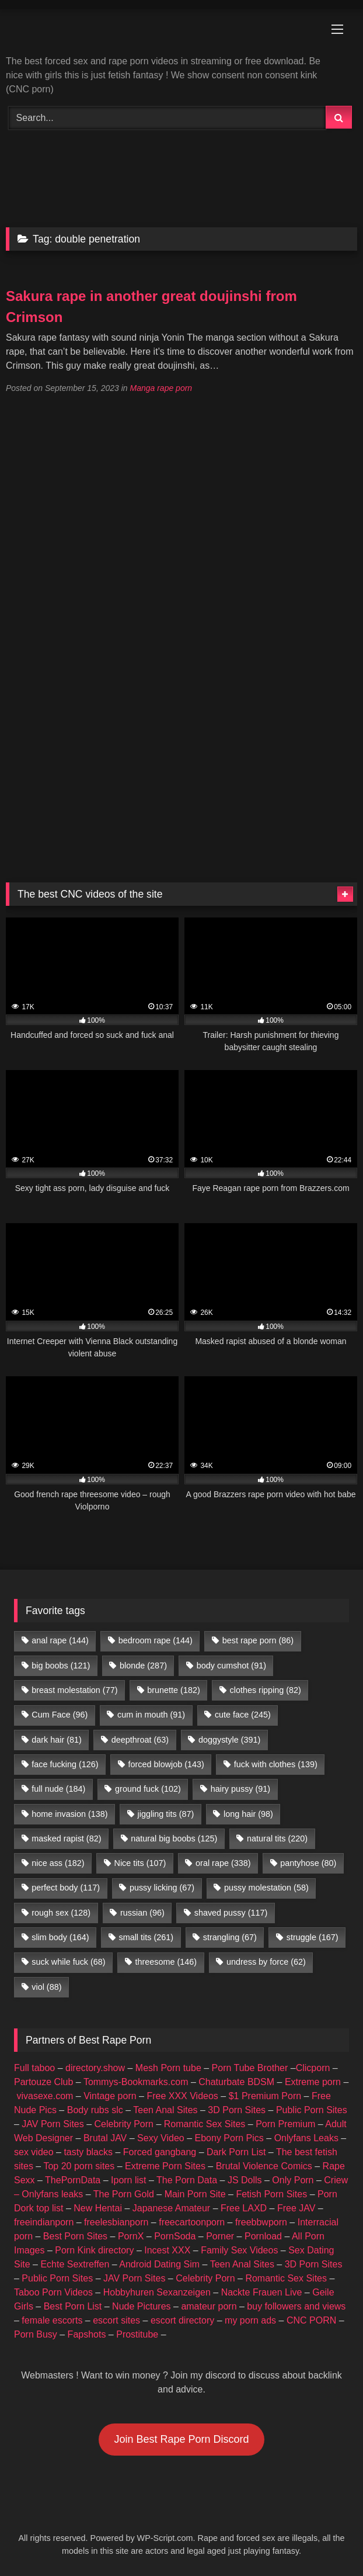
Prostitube (137, 2334)
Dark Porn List (236, 2152)
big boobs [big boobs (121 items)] (61, 1665)
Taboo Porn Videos (53, 2292)
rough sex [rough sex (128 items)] (61, 1912)
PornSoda (175, 2236)
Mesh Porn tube (168, 2068)
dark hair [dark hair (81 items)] (57, 1739)
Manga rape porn (161, 388)
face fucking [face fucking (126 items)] (65, 1764)
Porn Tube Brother (250, 2068)
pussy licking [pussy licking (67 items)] (162, 1887)
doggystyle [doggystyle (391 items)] (229, 1739)
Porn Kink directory (94, 2250)
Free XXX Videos (182, 2096)
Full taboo (34, 2068)
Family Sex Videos (239, 2250)
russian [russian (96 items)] (142, 1912)
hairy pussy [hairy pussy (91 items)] (240, 1788)
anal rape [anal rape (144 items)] (60, 1640)
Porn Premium (285, 2124)
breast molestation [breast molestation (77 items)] (74, 1690)
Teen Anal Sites (165, 2110)
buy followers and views (296, 2306)
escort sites (116, 2320)
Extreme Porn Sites (165, 2166)
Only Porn (292, 2180)
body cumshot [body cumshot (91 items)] (231, 1665)
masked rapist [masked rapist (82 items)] (66, 1838)
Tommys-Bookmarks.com (136, 2082)
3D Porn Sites (237, 2110)
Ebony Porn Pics (229, 2138)
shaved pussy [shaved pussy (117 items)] (231, 1912)
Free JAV (296, 2208)
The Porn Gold (123, 2194)
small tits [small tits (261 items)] (145, 1937)
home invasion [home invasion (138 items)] (69, 1814)
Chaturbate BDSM (236, 2082)
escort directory (182, 2320)
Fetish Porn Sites (271, 2194)
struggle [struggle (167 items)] (312, 1937)
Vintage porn (109, 2096)
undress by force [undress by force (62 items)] (266, 1961)
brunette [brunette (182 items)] (173, 1690)
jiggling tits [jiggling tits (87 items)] (165, 1814)
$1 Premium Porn (265, 2096)
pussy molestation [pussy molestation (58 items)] (266, 1887)
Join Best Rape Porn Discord (181, 2439)
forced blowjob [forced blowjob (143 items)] (166, 1764)
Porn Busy (35, 2334)
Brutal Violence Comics (264, 2166)
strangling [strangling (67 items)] (230, 1937)
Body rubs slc (95, 2110)
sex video (34, 2152)
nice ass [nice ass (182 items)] (58, 1863)
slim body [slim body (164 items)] (60, 1937)
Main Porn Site (195, 2194)
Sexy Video (160, 2138)
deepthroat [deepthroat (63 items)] (140, 1739)
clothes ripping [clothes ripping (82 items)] (265, 1690)
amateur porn (208, 2306)
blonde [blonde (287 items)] (143, 1665)
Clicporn (313, 2068)
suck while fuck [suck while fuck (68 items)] (68, 1961)
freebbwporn (261, 2222)
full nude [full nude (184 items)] (58, 1788)
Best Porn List (73, 2306)
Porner (220, 2236)
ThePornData (72, 2180)
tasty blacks (88, 2152)
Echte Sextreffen (74, 2264)
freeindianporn (44, 2222)
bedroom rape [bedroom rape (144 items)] (155, 1640)
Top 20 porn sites (78, 2166)
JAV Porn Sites (52, 2124)
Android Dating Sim (159, 2264)
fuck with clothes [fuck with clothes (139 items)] (275, 1764)
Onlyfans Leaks (306, 2138)
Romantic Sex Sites (205, 2124)
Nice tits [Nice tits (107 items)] (140, 1863)
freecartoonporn (192, 2222)
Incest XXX (167, 2250)
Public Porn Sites (311, 2110)
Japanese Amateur (171, 2208)
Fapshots (87, 2334)
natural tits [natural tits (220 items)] (277, 1838)
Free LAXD (244, 2208)
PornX (131, 2236)
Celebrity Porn (124, 2124)
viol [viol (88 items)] (46, 1987)
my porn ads (250, 2320)
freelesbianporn (116, 2222)
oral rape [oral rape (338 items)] (223, 1863)
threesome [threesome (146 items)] (166, 1961)
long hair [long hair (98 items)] (248, 1814)
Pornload (263, 2236)
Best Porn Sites (75, 2236)
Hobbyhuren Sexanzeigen (157, 2292)
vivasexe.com (44, 2096)
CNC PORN (311, 2320)
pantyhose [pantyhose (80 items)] (308, 1863)
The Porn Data (186, 2180)
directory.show (95, 2068)
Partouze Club (43, 2082)
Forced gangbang (159, 2152)
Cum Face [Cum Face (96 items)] (60, 1714)
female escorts (52, 2320)
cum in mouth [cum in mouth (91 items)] (151, 1714)
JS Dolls (245, 2180)
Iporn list (128, 2180)
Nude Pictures (141, 2306)
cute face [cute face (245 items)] (243, 1714)
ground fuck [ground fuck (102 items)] (148, 1788)
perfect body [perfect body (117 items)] (66, 1887)
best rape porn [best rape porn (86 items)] (258, 1640)
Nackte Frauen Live (261, 2292)
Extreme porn (313, 2082)
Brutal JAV (105, 2138)
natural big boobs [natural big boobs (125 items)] (174, 1838)
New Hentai (98, 2208)
